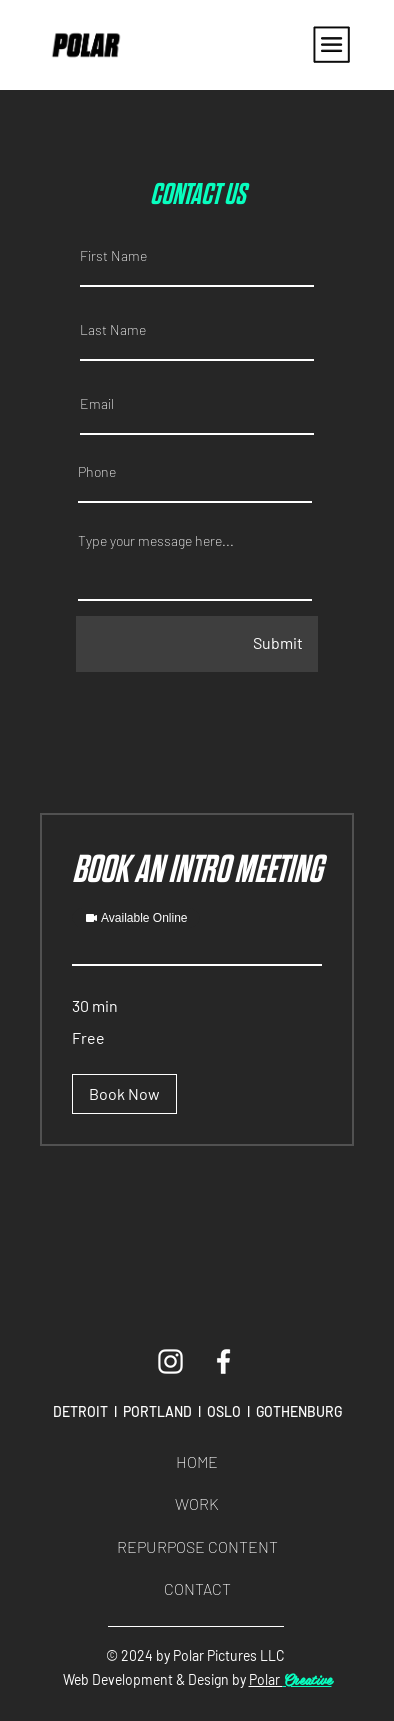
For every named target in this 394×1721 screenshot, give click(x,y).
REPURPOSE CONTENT (197, 1546)
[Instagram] (170, 1361)
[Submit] (197, 644)
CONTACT (197, 1588)
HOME (197, 1461)
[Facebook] (223, 1361)
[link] (197, 871)
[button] (124, 1094)
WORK (197, 1503)
